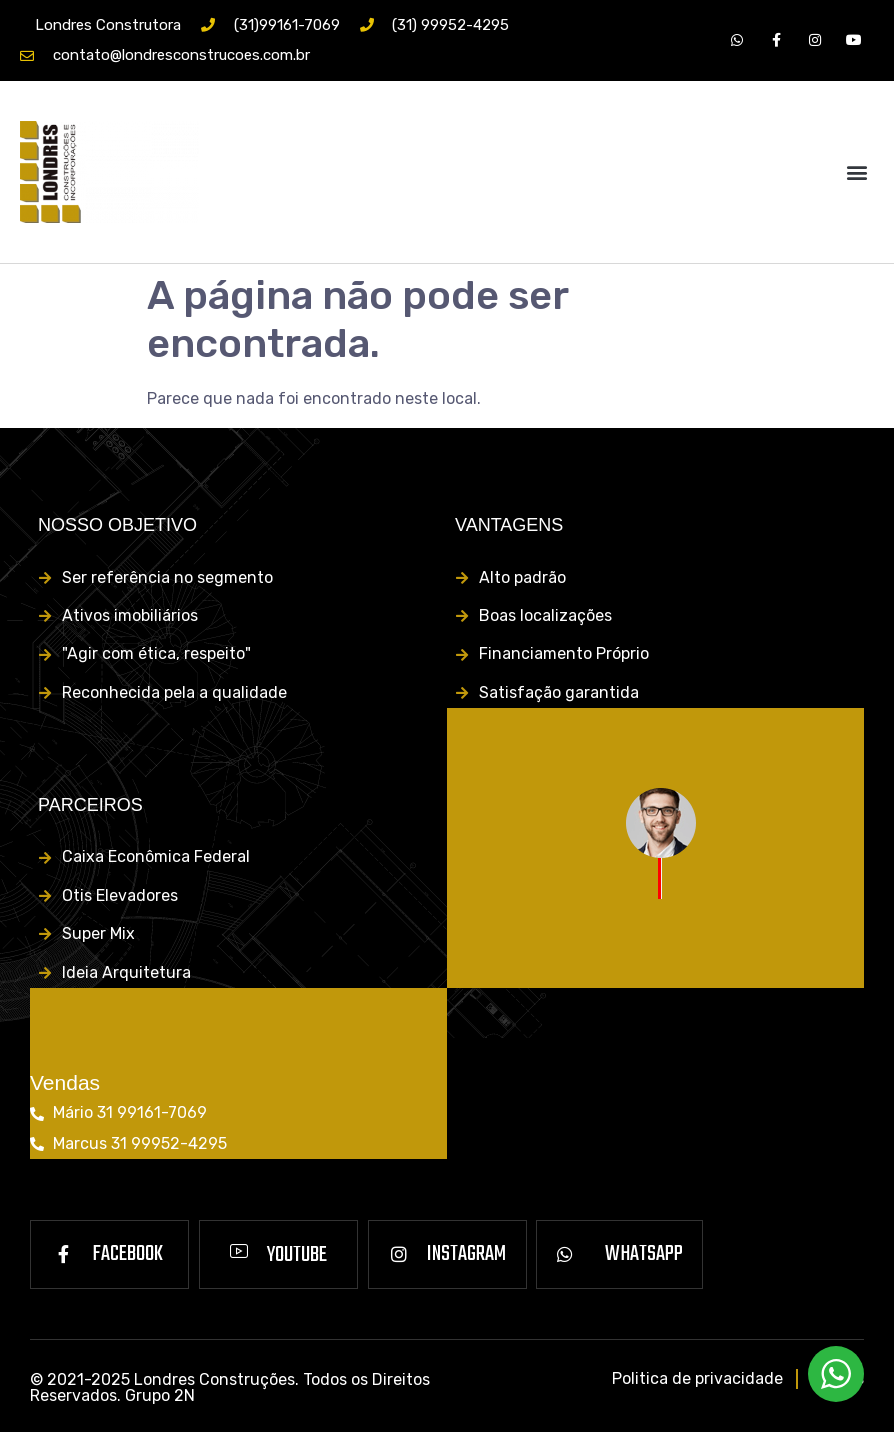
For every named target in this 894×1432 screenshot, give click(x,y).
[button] (857, 171)
